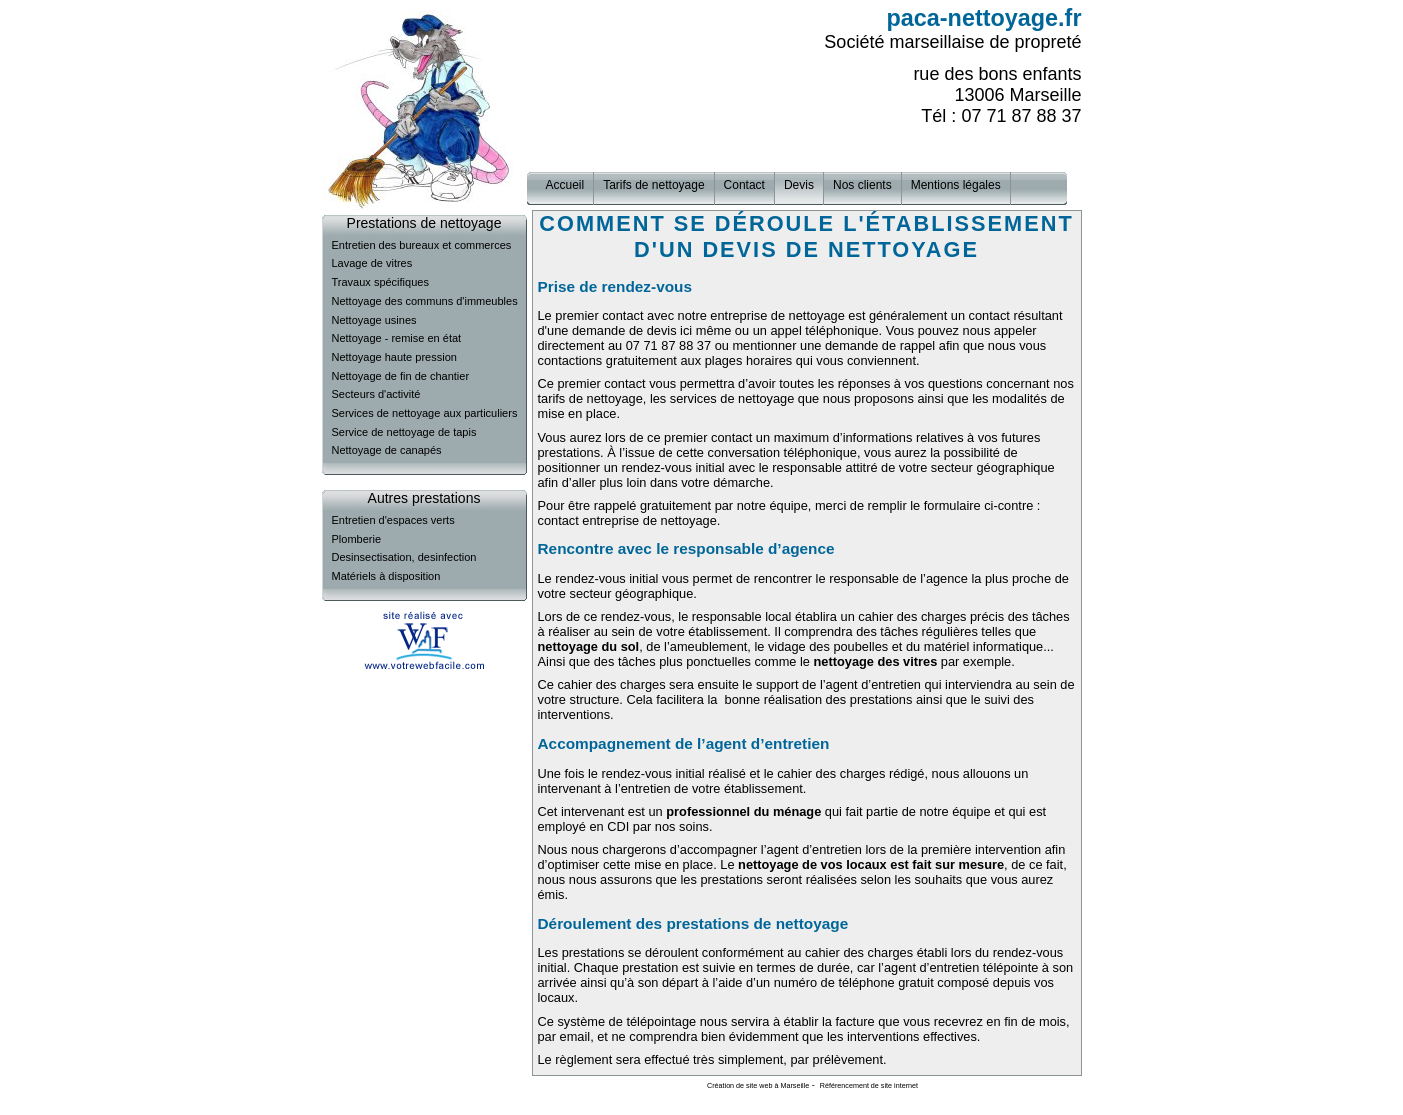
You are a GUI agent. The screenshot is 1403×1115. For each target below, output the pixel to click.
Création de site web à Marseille (758, 1085)
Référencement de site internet (869, 1085)
